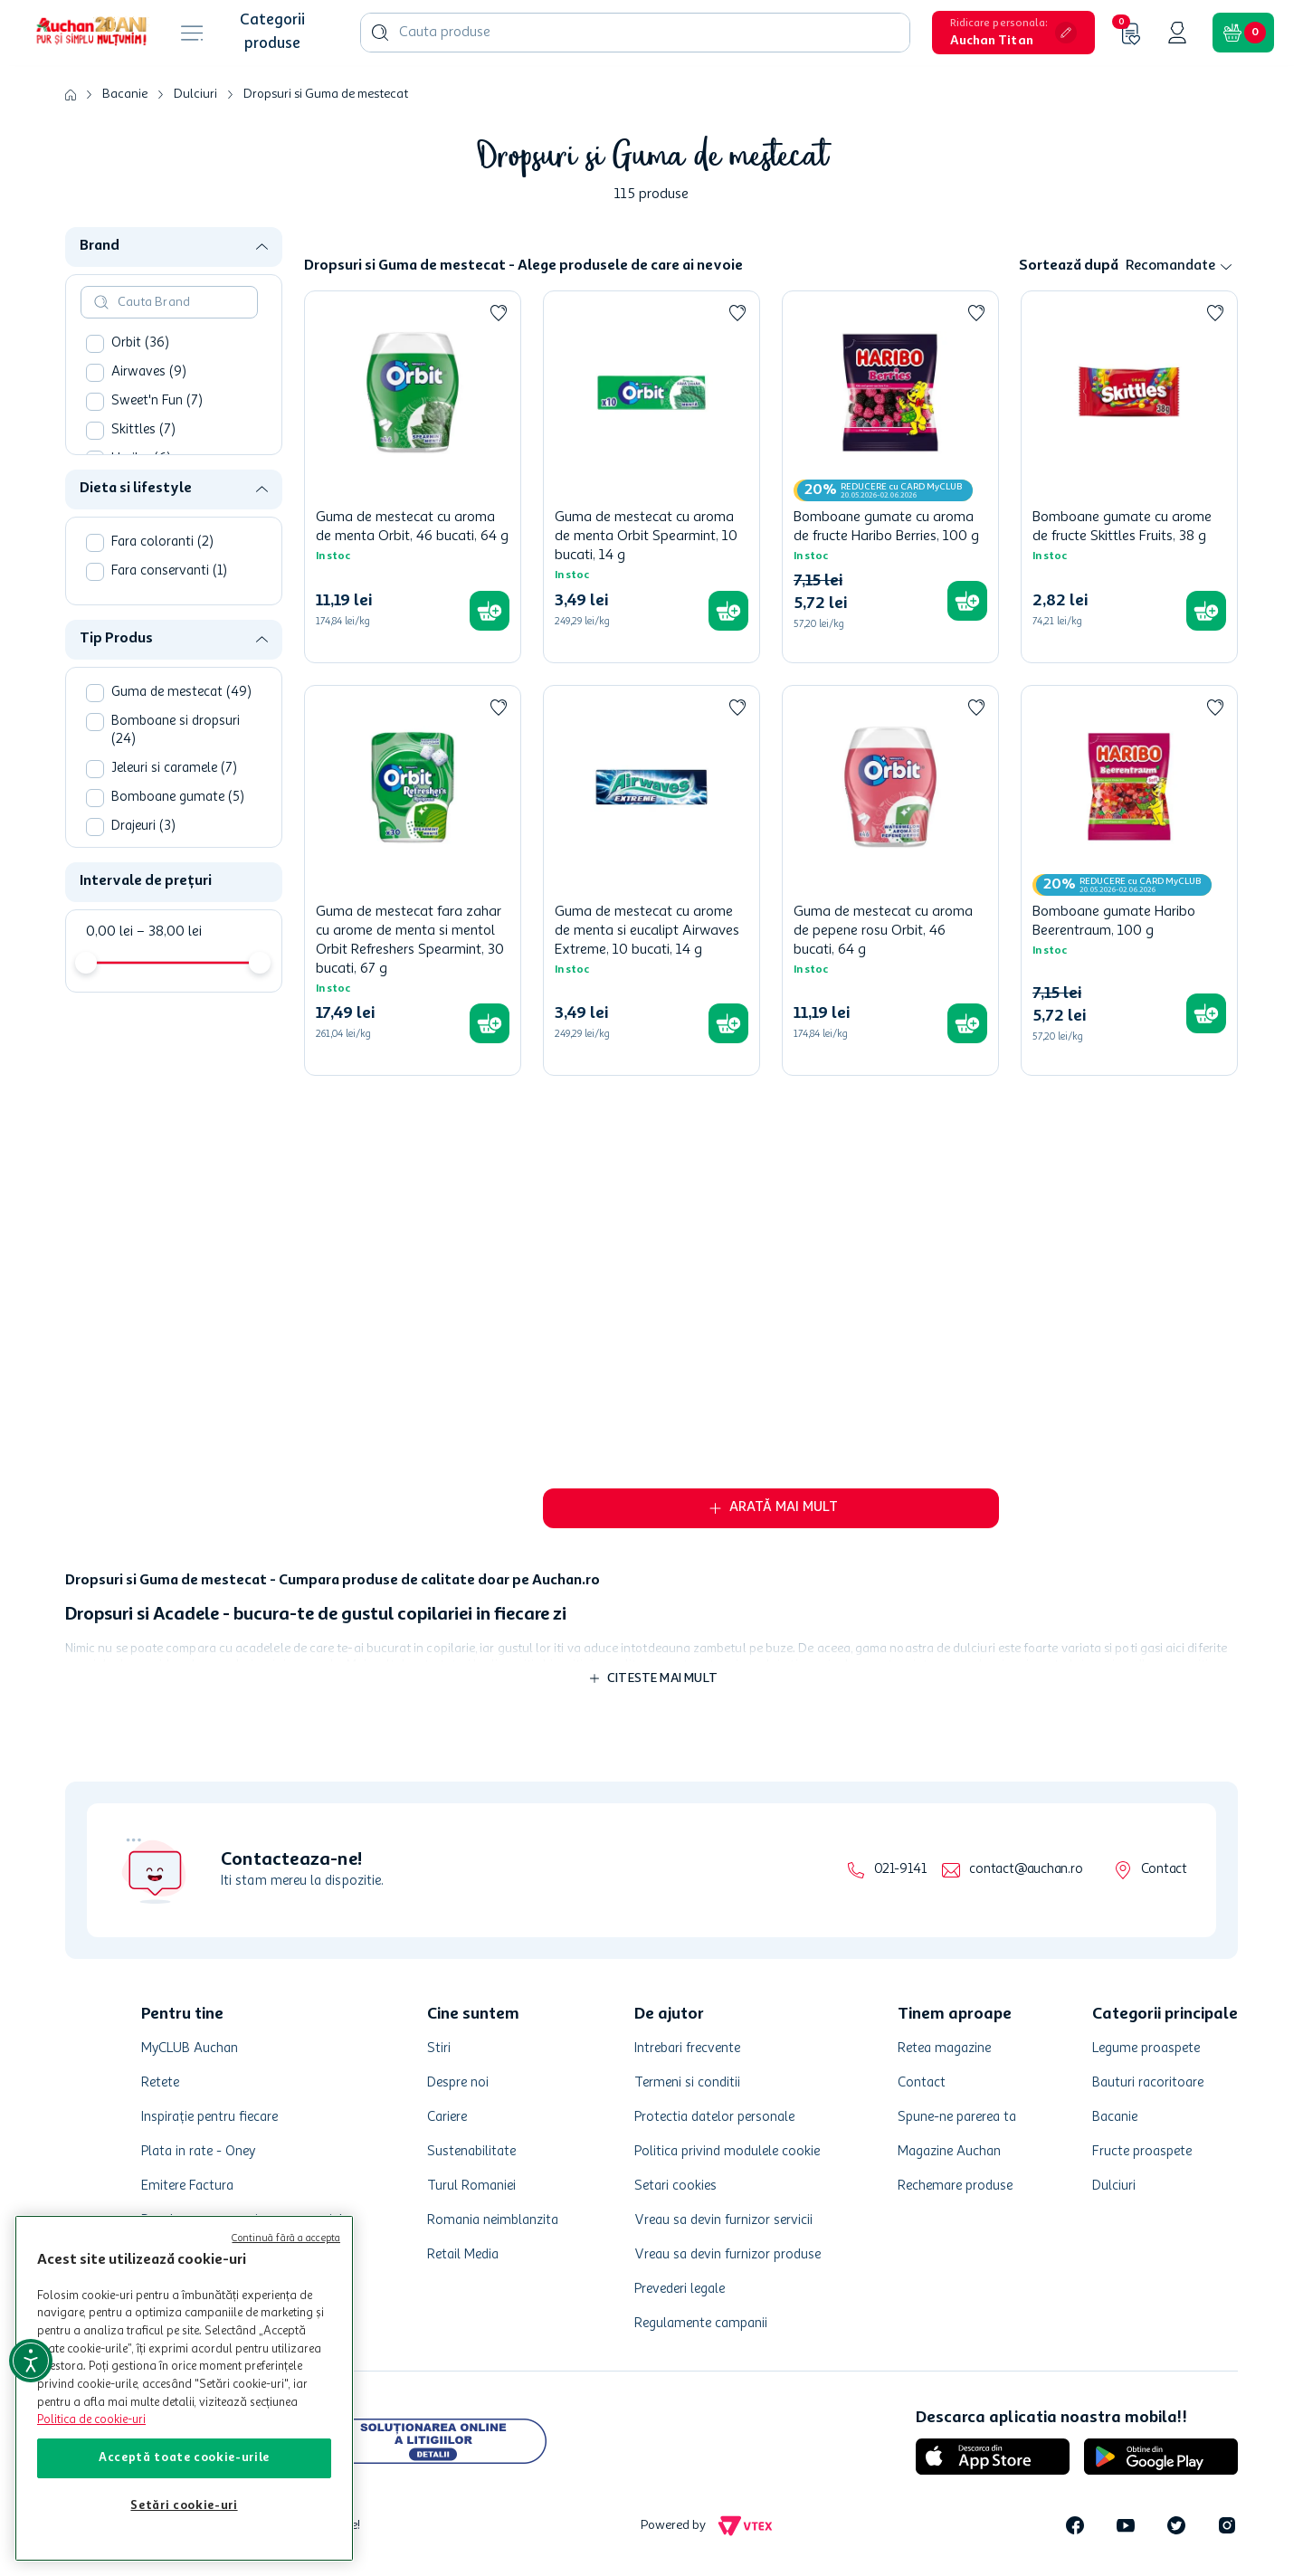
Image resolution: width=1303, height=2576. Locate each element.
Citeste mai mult (662, 1678)
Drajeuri (143, 826)
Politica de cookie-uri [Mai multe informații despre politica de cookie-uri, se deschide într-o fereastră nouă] (91, 2420)
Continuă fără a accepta (286, 2239)
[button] (1013, 32)
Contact (1164, 1870)
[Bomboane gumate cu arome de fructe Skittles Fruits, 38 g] (1129, 476)
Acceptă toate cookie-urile (184, 2458)
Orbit (140, 343)
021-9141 (900, 1870)
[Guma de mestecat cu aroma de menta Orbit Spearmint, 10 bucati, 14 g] (651, 476)
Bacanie (124, 94)
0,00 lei (109, 932)
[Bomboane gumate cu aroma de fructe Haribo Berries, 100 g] (890, 476)
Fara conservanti (169, 571)
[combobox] (635, 32)
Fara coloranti (162, 542)
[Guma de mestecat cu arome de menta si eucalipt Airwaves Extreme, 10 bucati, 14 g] (651, 880)
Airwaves (148, 372)
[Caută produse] (380, 33)
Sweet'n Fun (157, 401)
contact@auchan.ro (1025, 1870)
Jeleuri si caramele (174, 768)
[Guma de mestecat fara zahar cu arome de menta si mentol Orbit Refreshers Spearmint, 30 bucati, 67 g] (412, 880)
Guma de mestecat (181, 692)
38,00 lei (169, 932)
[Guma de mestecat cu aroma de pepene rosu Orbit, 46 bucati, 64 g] (890, 880)
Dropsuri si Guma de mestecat (325, 94)
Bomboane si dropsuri (175, 730)
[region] (184, 2388)
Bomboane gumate (177, 797)
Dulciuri (195, 94)
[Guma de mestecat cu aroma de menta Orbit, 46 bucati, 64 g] (412, 476)
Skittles (143, 430)
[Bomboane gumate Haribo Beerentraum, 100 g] (1129, 880)
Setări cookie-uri (183, 2506)
